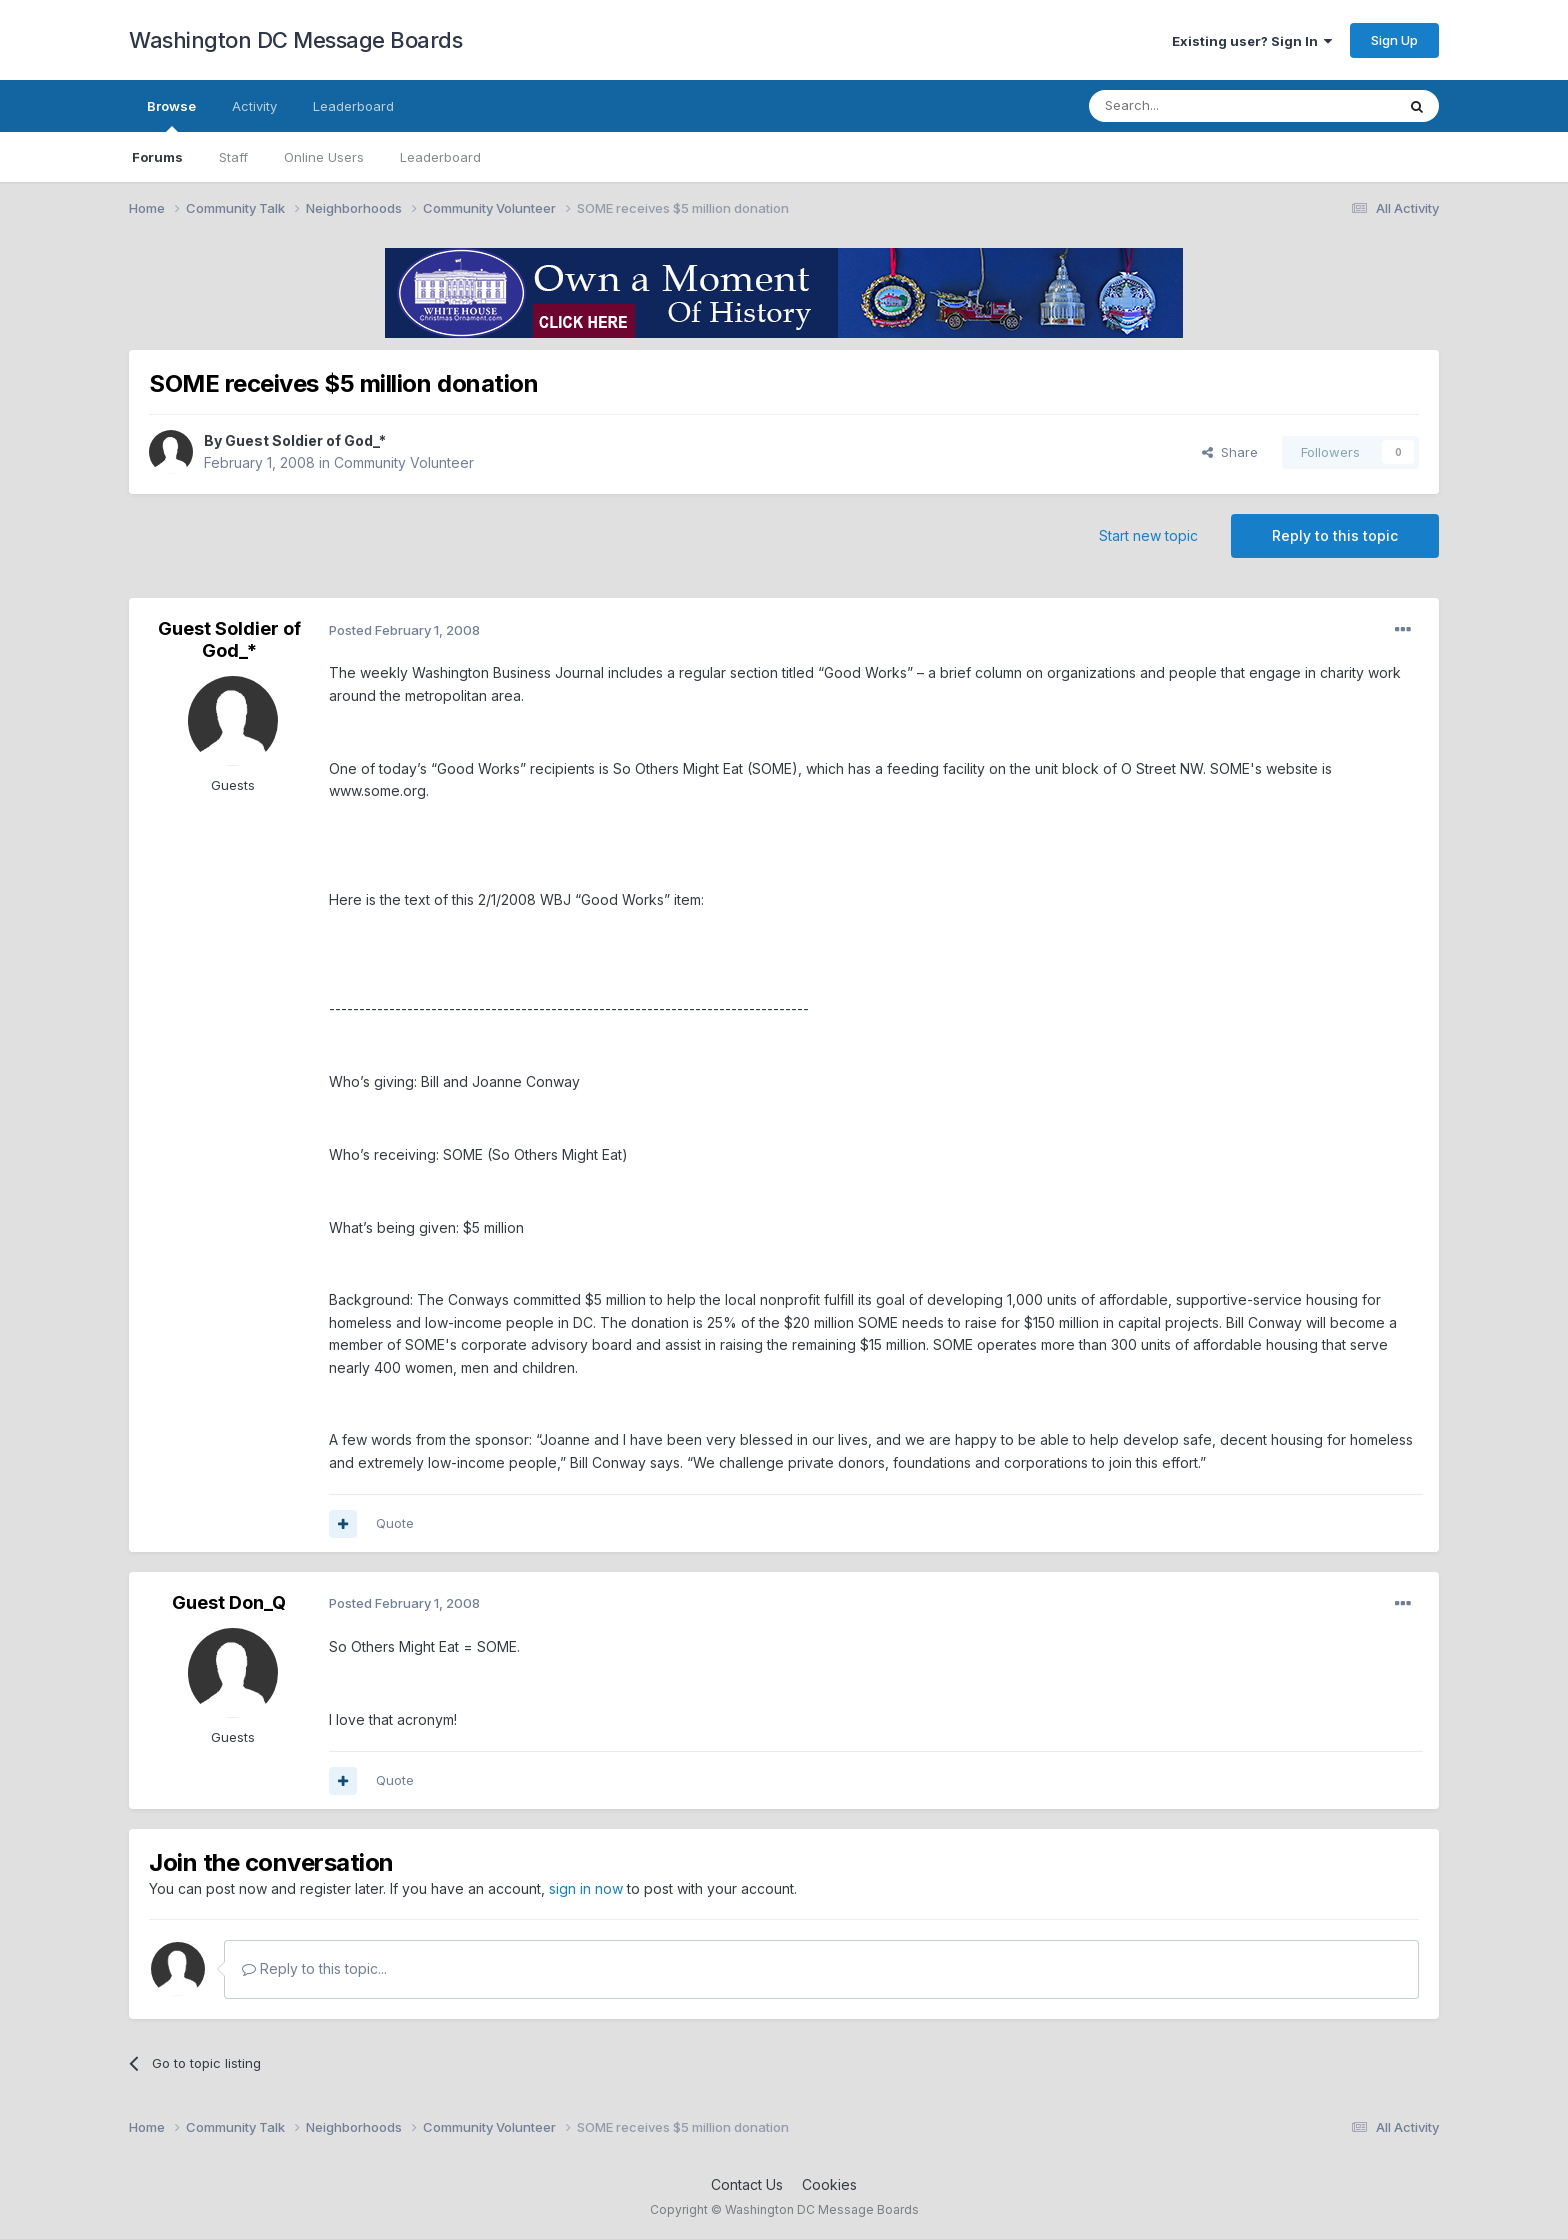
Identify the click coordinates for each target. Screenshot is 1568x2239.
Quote (395, 1523)
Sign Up (1394, 40)
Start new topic (1148, 535)
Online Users (324, 157)
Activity (254, 106)
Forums (157, 157)
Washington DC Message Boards (295, 40)
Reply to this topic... (314, 1968)
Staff (233, 157)
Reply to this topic (1335, 535)
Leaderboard (440, 157)
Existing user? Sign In (1252, 41)
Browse (171, 115)
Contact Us (747, 2184)
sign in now (586, 1888)
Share (1230, 452)
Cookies (829, 2184)
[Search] (1191, 106)
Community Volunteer (404, 462)
